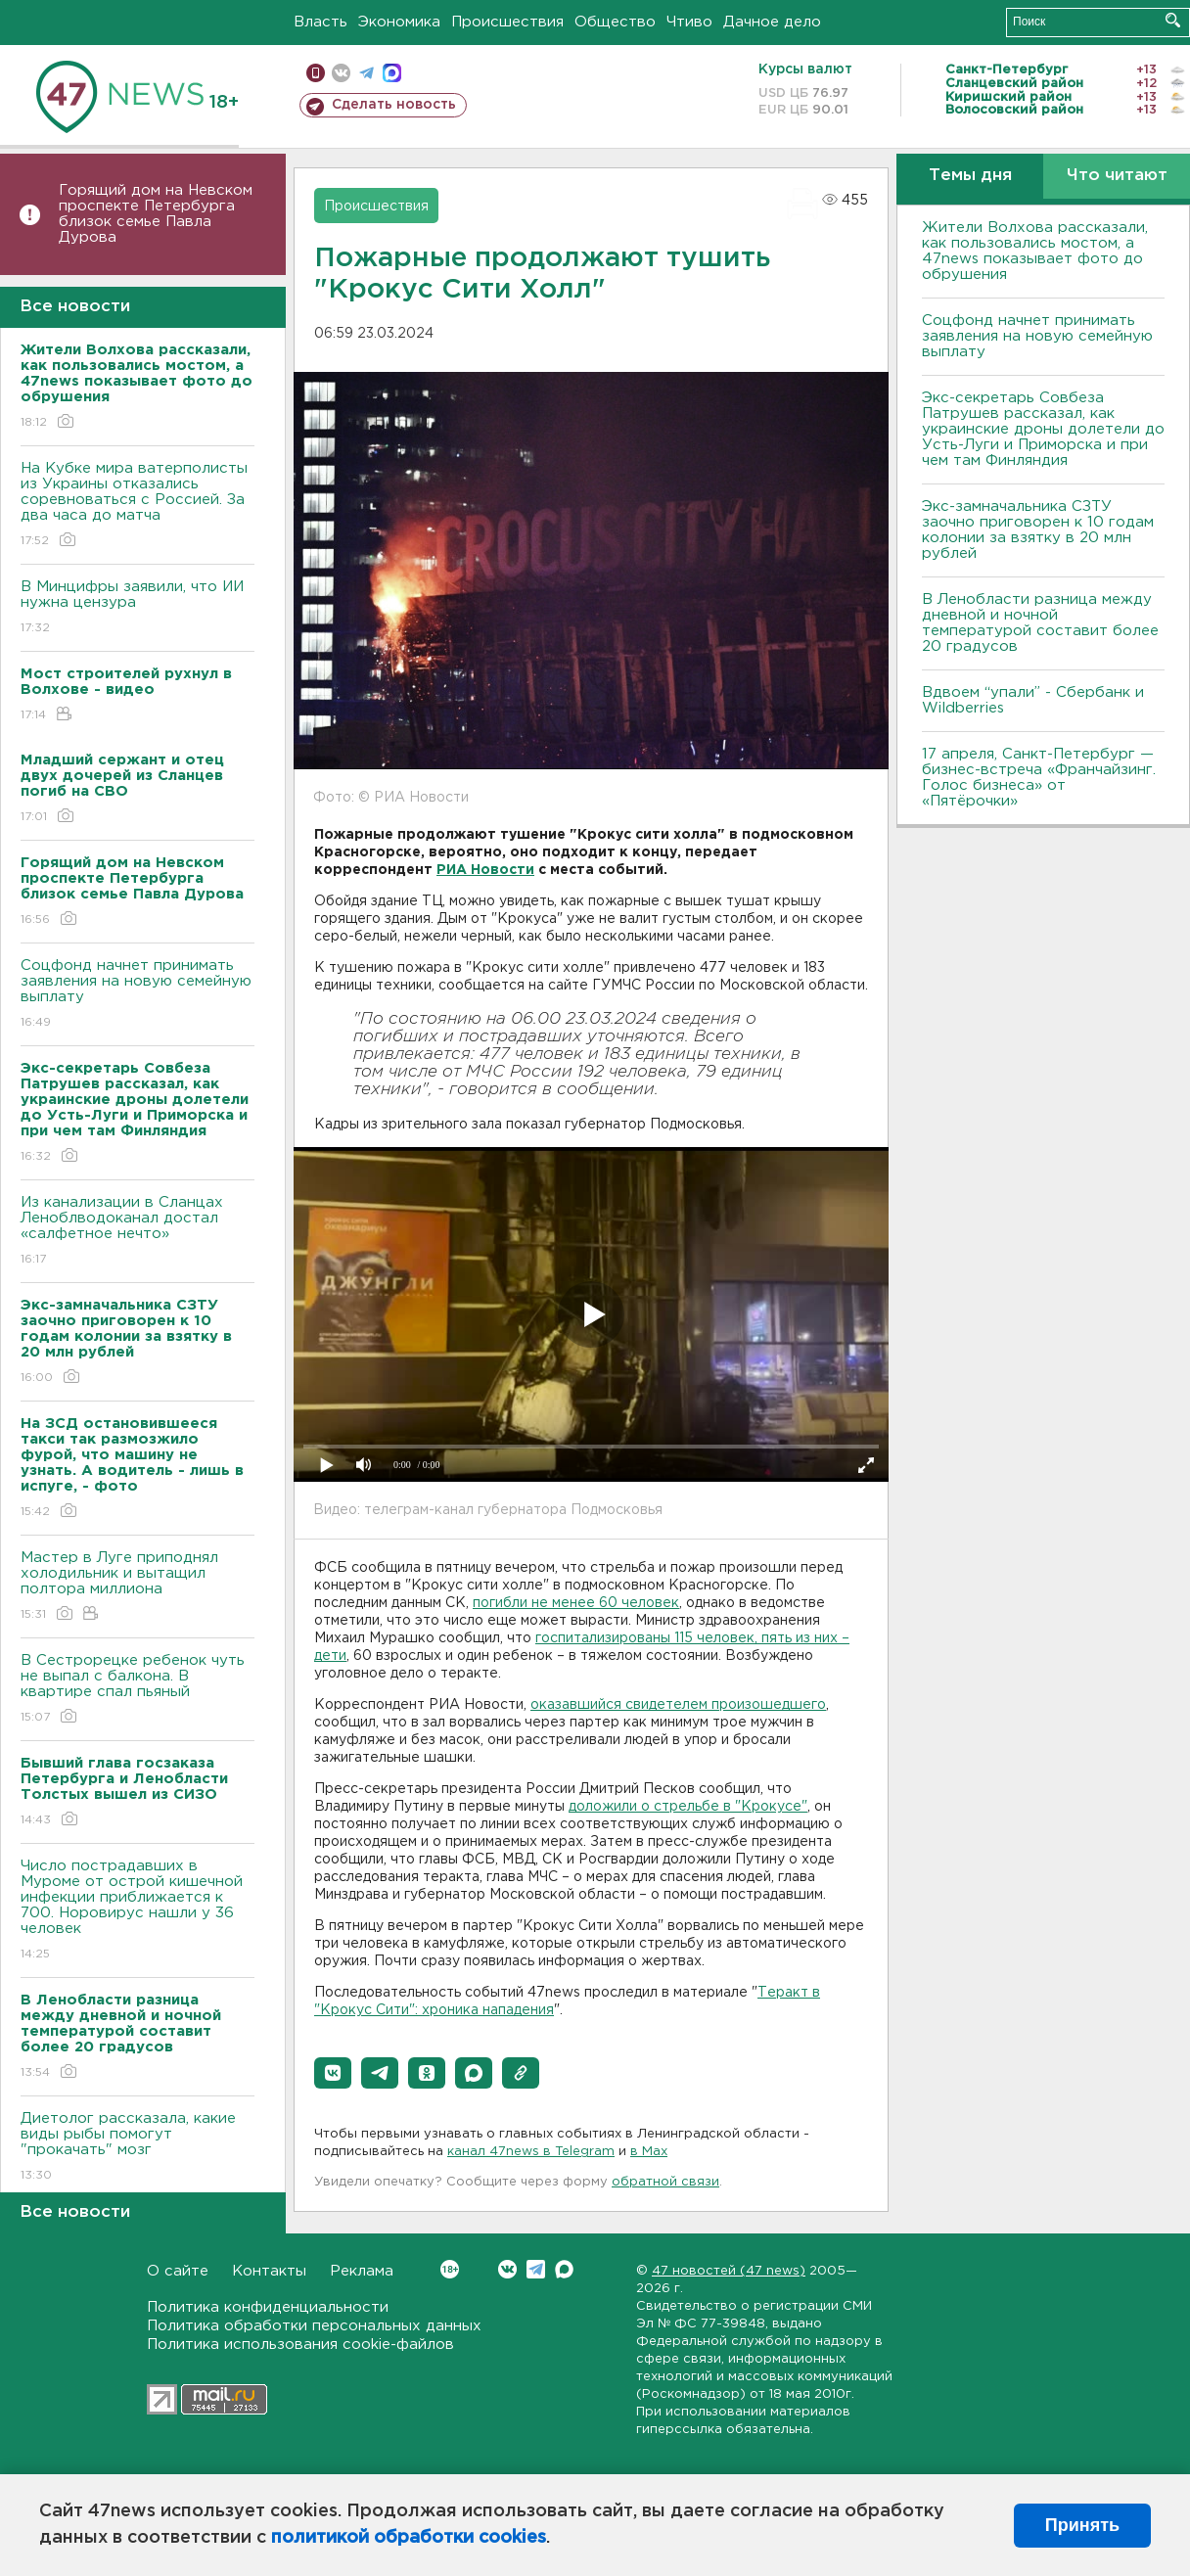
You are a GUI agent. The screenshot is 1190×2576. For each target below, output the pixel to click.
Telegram (535, 2269)
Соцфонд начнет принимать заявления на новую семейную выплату (137, 995)
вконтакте (341, 73)
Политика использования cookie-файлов (300, 2344)
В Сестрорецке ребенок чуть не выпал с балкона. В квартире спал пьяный (137, 1689)
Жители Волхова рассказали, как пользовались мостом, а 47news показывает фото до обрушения (1035, 251)
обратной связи (665, 2182)
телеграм (366, 73)
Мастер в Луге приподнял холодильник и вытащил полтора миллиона (137, 1587)
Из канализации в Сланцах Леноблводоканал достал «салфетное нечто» (137, 1231)
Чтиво (689, 22)
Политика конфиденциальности (268, 2307)
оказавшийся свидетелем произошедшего (678, 1705)
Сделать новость (394, 105)
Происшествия (507, 22)
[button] (332, 2073)
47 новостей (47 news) (728, 2271)
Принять (1082, 2525)
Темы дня (970, 175)
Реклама (361, 2271)
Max (564, 2269)
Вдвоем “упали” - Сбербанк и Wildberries (1033, 700)
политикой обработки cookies (408, 2538)
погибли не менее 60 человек (576, 1603)
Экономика (399, 22)
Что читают (1117, 175)
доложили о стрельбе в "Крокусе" (688, 1807)
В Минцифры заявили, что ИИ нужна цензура (137, 608)
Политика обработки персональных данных (314, 2326)
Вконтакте (449, 2269)
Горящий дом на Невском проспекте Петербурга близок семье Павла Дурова (155, 214)
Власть (320, 22)
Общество (615, 22)
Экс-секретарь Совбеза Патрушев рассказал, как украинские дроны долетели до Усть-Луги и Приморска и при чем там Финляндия (1043, 429)
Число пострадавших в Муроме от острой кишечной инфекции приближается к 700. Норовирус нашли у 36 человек (137, 1911)
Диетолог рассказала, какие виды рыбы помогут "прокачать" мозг (137, 2148)
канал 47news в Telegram (531, 2151)
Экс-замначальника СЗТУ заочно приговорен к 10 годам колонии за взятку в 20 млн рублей (1038, 530)
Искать (1173, 20)
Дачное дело (772, 22)
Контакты (269, 2271)
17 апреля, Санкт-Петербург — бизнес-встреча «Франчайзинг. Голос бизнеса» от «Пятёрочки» (1039, 777)
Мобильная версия (315, 73)
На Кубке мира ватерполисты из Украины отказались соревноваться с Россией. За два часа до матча (137, 505)
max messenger (392, 73)
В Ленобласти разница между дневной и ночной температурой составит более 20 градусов (1040, 623)
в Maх (648, 2151)
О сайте (177, 2271)
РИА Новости (485, 870)
